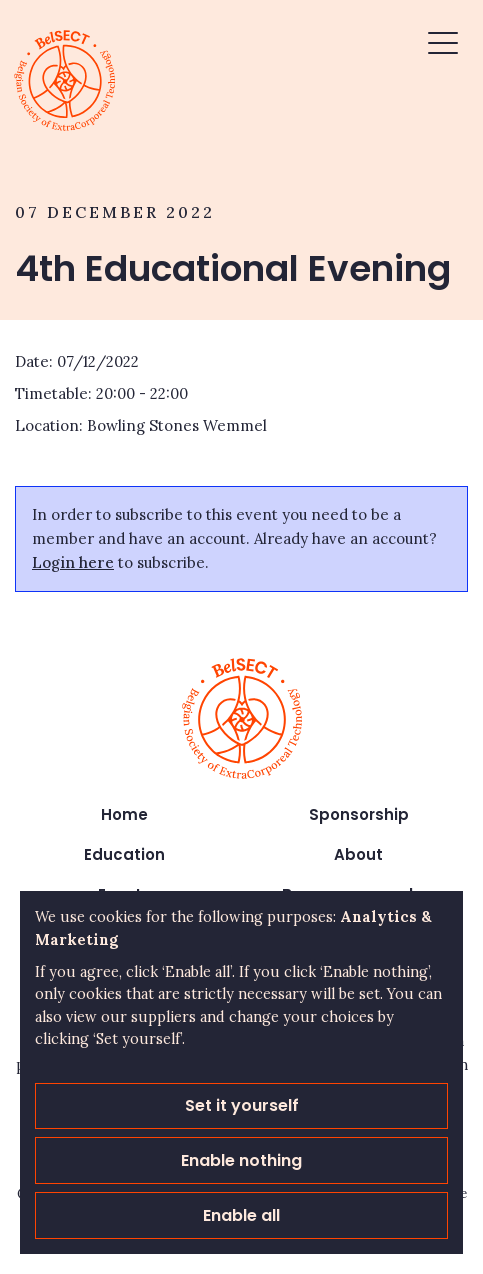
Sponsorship (359, 814)
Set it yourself (242, 1105)
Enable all (241, 1215)
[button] (443, 45)
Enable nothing (241, 1160)
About (358, 854)
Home (124, 814)
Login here (73, 562)
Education (124, 854)
